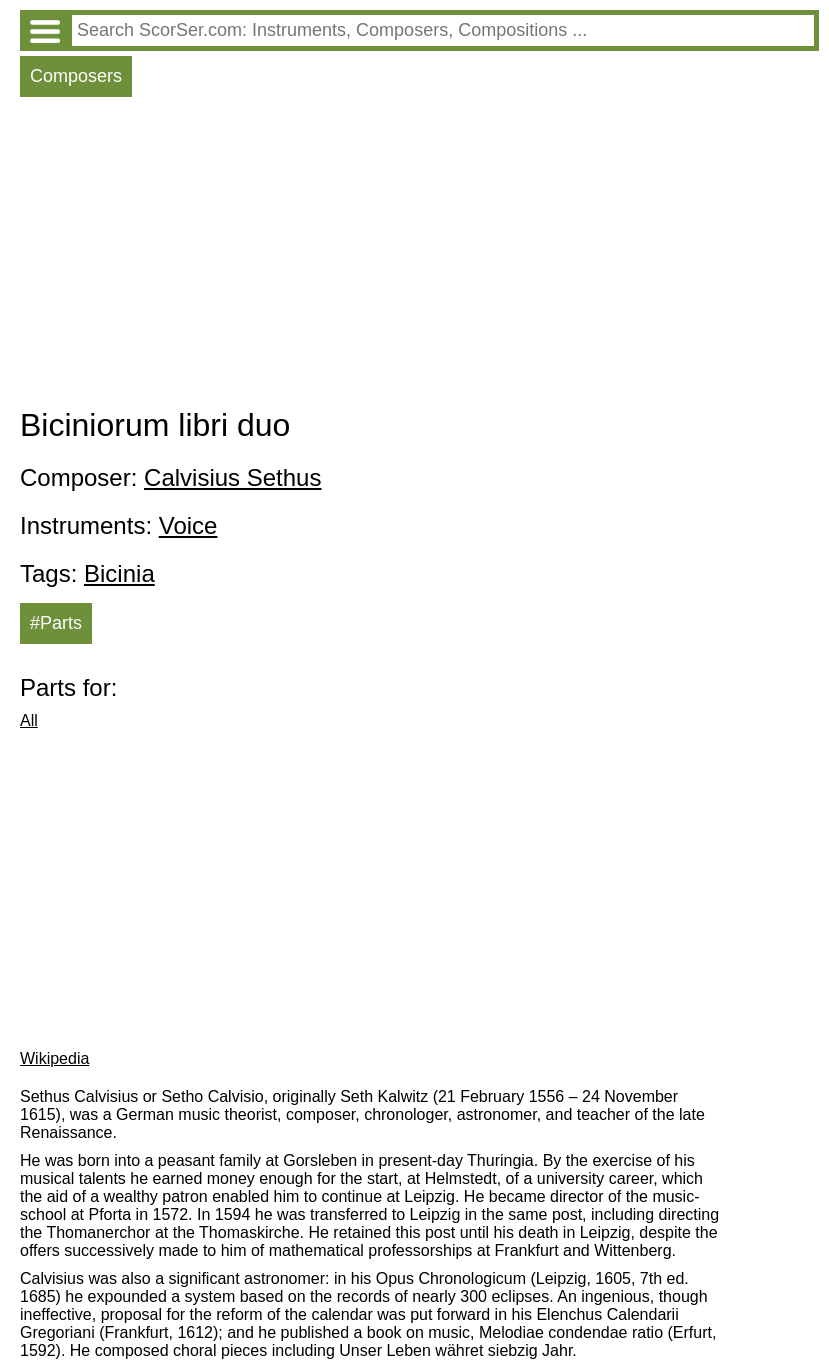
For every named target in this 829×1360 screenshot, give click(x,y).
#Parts (56, 623)
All (29, 720)
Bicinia (119, 573)
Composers (76, 76)
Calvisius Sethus (232, 477)
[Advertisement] (419, 257)
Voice (188, 525)
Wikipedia (54, 1058)
